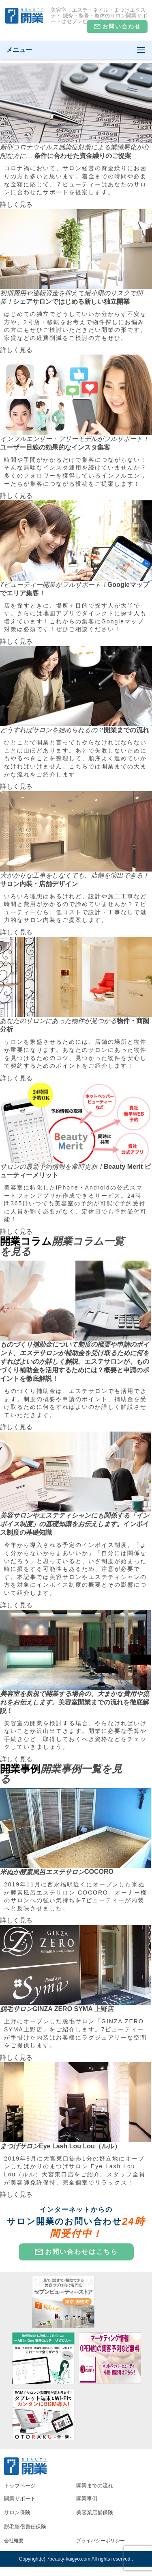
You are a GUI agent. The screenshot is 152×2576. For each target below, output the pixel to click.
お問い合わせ (117, 26)
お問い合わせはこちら (76, 2252)
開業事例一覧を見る (61, 1773)
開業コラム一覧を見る (62, 1246)
